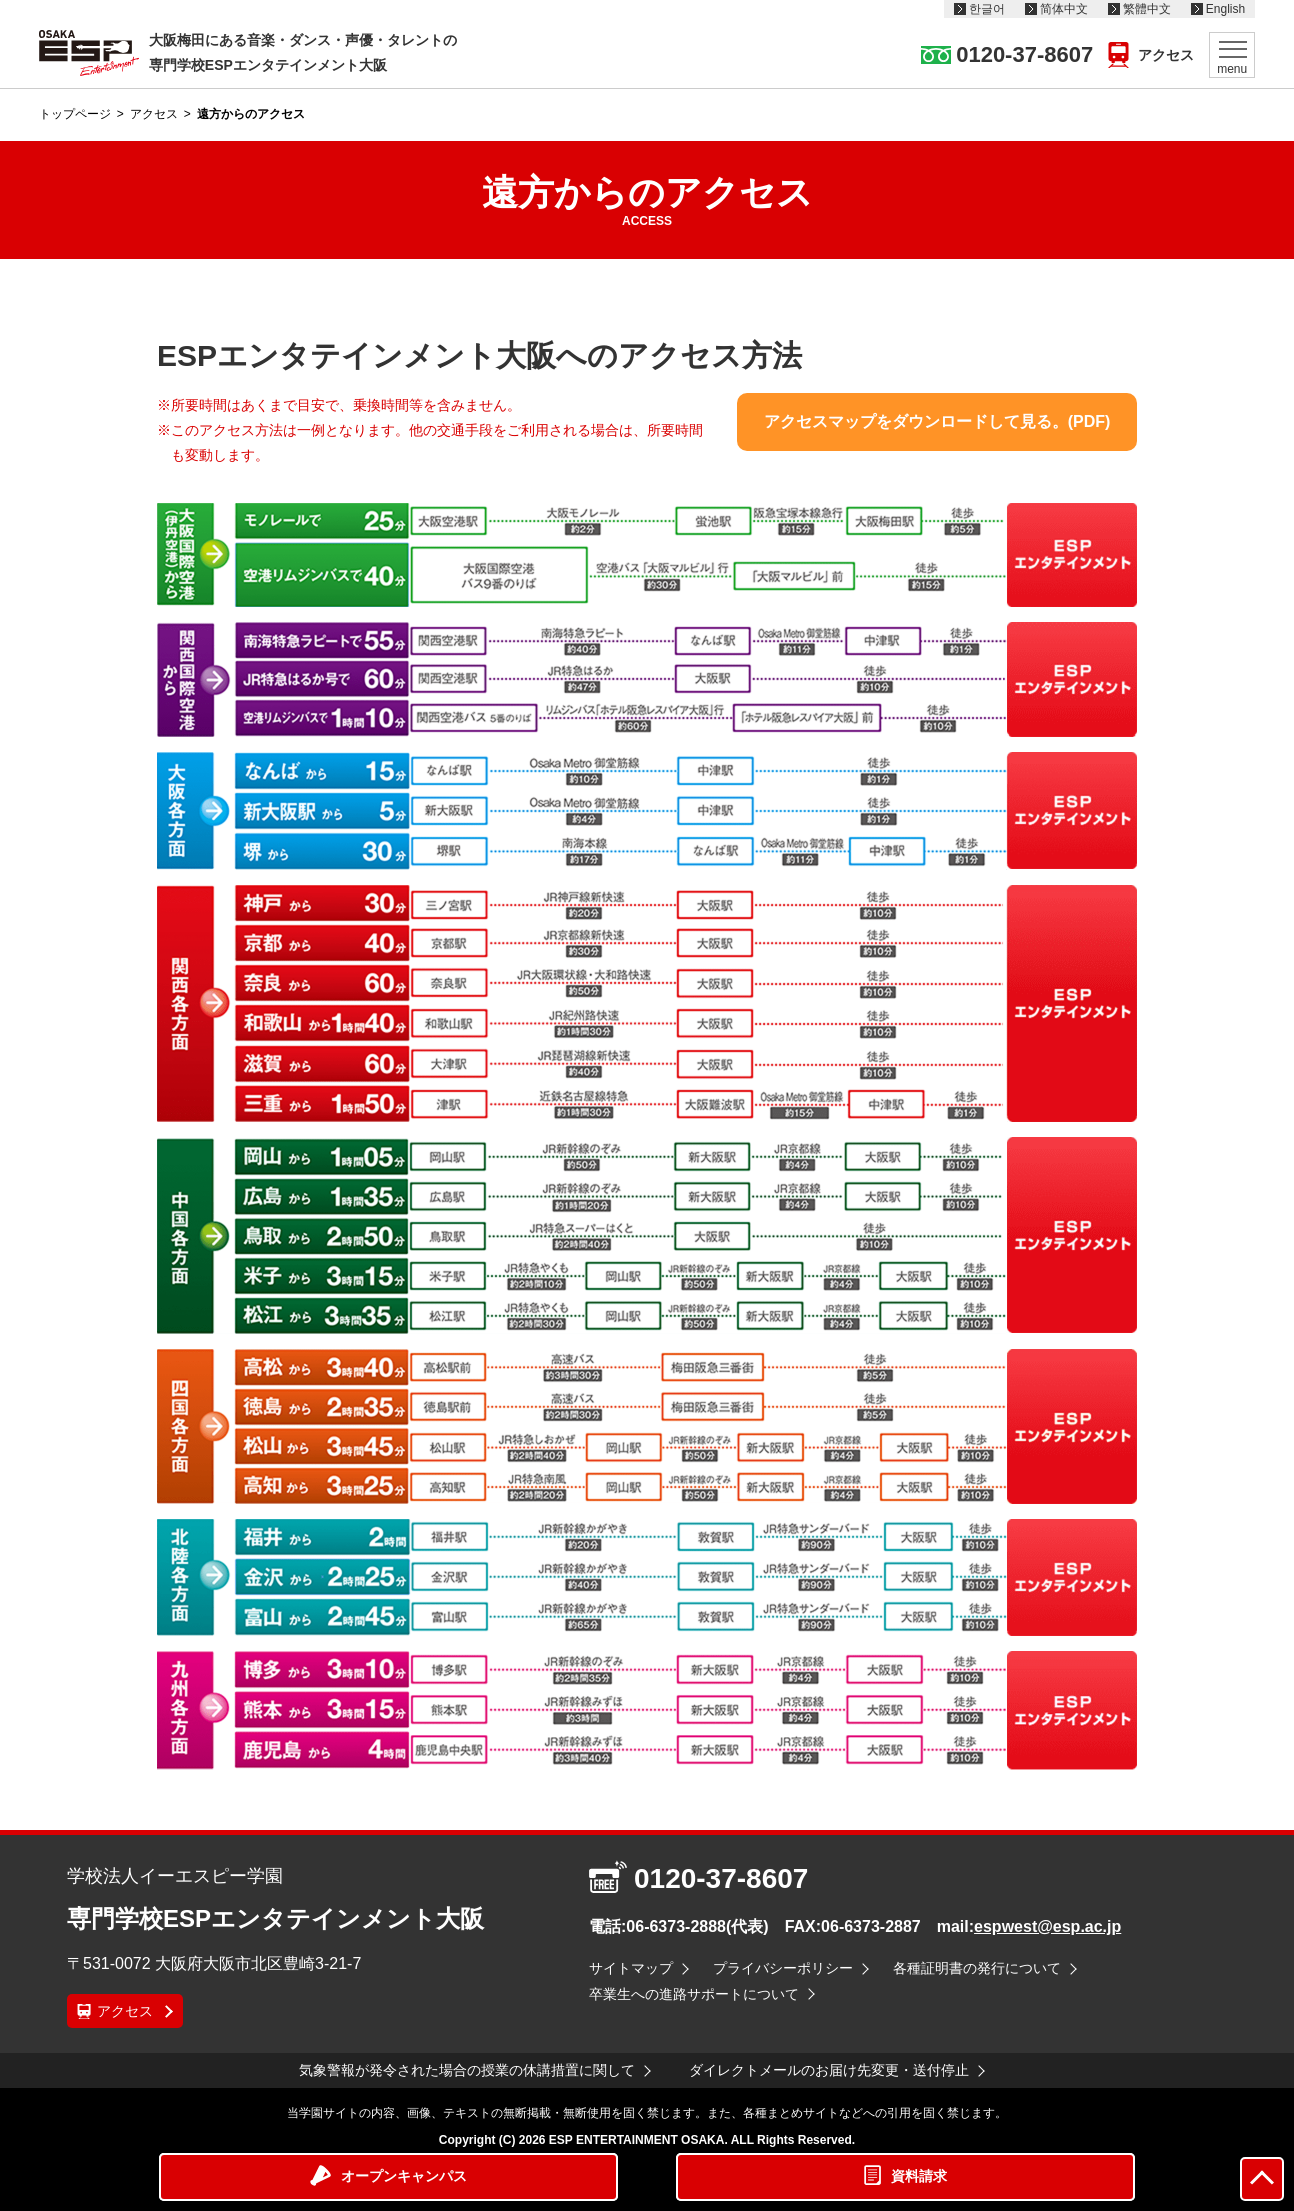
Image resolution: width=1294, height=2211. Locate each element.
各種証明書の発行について (977, 1968)
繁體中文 (1147, 9)
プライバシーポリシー (783, 1968)
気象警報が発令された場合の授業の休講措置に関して (467, 2070)
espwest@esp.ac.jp (1047, 1926)
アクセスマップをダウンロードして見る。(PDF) (937, 421)
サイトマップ (631, 1968)
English (1225, 9)
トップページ (75, 114)
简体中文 (1064, 9)
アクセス (1166, 55)
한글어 (987, 9)
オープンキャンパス (404, 2176)
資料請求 (919, 2176)
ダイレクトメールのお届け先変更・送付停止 (829, 2070)
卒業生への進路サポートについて (694, 1994)
